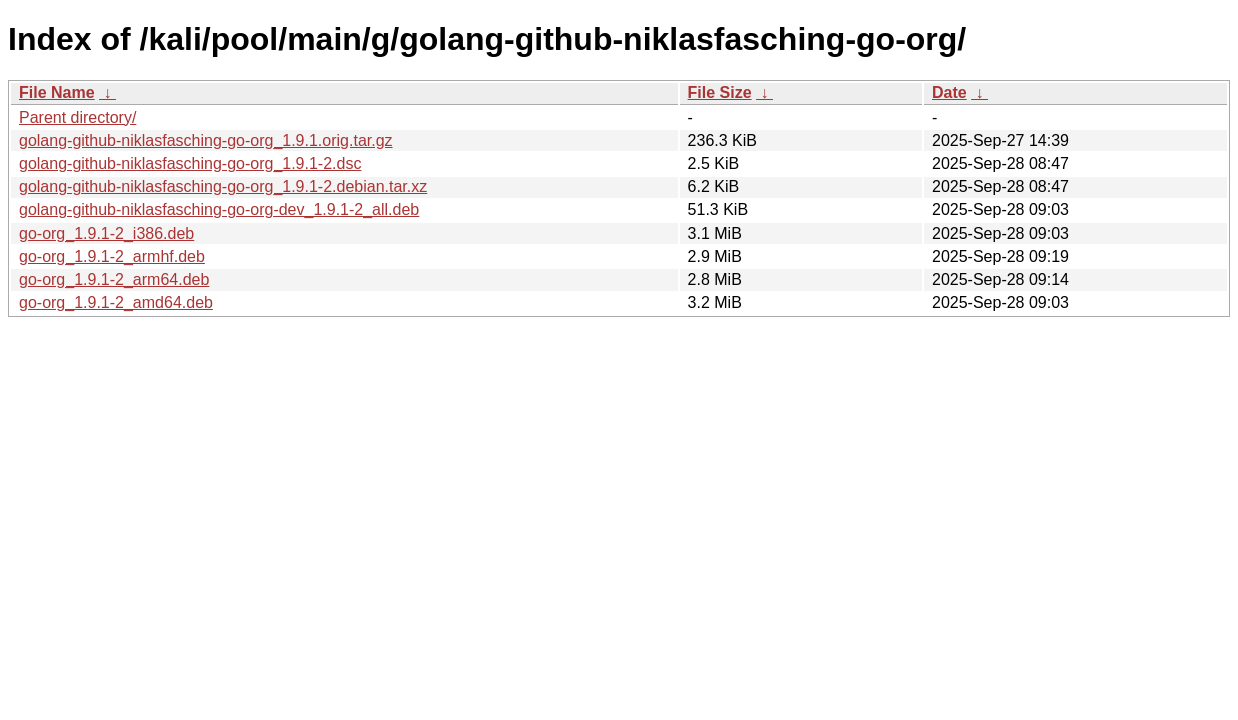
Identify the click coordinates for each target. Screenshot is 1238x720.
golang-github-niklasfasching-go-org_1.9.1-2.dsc (190, 163)
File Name (57, 92)
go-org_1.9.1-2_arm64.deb (114, 279)
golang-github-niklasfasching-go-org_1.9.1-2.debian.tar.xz (223, 186)
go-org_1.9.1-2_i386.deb (106, 233)
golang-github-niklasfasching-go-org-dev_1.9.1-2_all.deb (219, 209)
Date (949, 92)
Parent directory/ (77, 117)
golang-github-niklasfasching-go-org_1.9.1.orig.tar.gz (206, 140)
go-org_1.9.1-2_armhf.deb (112, 256)
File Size (720, 92)
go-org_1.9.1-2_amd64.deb (116, 302)
